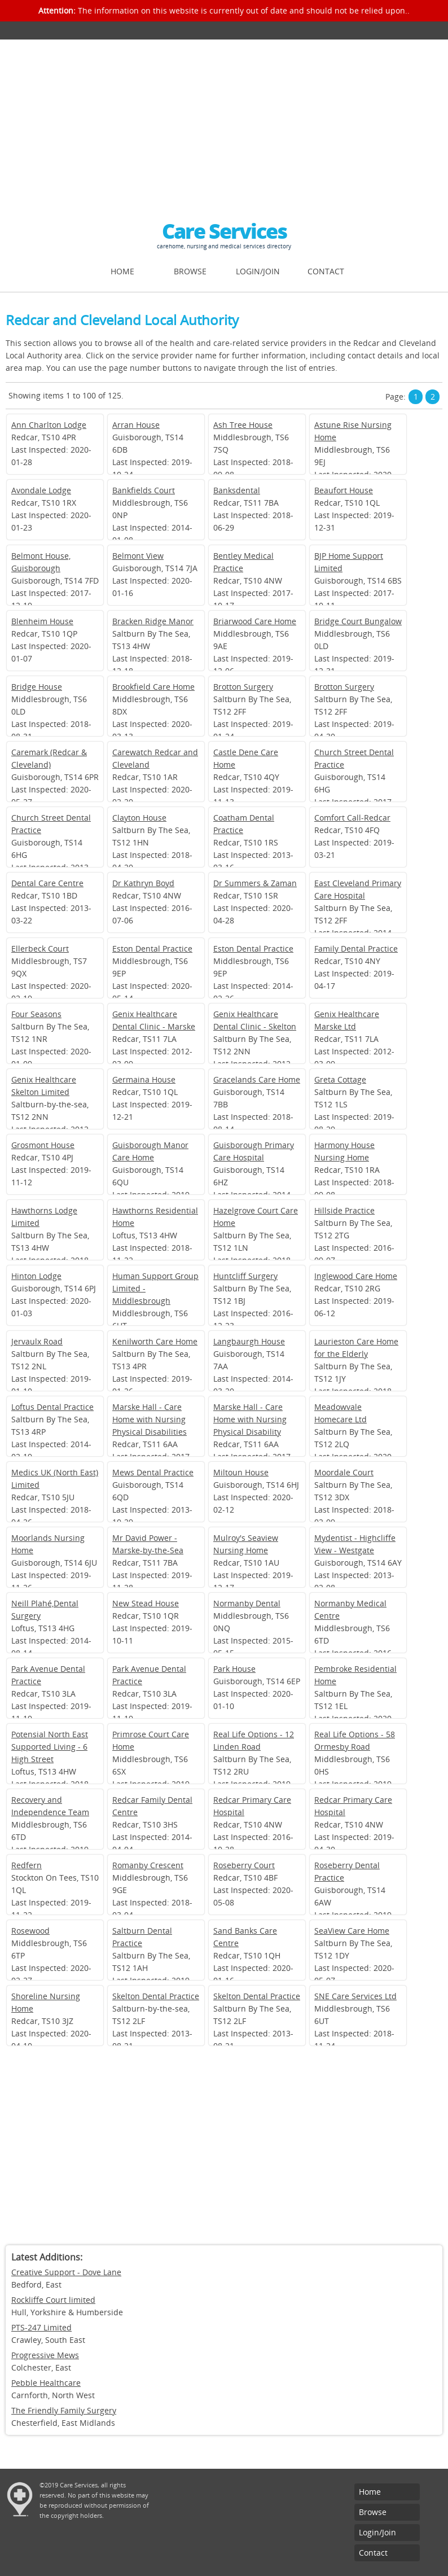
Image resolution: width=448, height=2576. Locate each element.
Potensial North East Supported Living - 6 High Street (49, 1746)
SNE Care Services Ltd (355, 1996)
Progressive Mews (45, 2355)
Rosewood (30, 1930)
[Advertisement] (224, 124)
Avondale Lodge (41, 490)
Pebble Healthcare (46, 2382)
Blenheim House (42, 621)
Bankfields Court (143, 490)
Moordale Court (344, 1472)
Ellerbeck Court (40, 948)
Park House (234, 1668)
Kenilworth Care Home (154, 1341)
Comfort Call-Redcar (352, 817)
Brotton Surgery (243, 686)
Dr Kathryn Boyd (143, 883)
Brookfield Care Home (153, 686)
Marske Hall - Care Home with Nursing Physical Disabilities (149, 1419)
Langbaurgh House (249, 1341)
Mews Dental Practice (153, 1472)
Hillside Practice (344, 1210)
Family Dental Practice (356, 948)
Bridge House (36, 686)
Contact (326, 271)
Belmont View (138, 555)
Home (122, 271)
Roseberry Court (244, 1865)
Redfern (26, 1865)
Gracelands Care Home (256, 1079)
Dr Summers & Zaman (255, 883)
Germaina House (143, 1079)
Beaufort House (343, 490)
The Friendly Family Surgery (63, 2410)
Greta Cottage (340, 1079)
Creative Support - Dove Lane (66, 2272)
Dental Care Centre (47, 883)
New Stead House (145, 1603)
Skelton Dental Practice (155, 1996)
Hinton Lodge (36, 1276)
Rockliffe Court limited (53, 2299)
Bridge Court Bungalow (358, 621)
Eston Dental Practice (152, 948)
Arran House (136, 424)
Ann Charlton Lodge (48, 424)
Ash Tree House (243, 424)
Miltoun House (241, 1472)
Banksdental (236, 490)
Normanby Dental (246, 1603)
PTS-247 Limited (41, 2327)
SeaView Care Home (351, 1930)
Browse (190, 271)
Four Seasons (36, 1014)
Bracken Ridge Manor (153, 621)
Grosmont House (42, 1145)
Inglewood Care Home (355, 1276)
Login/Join (258, 271)
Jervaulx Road (37, 1341)
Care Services (224, 231)
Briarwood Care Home (254, 621)
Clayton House (139, 817)
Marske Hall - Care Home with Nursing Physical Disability (250, 1419)
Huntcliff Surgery (245, 1276)
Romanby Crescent (147, 1865)
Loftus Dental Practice (52, 1406)
